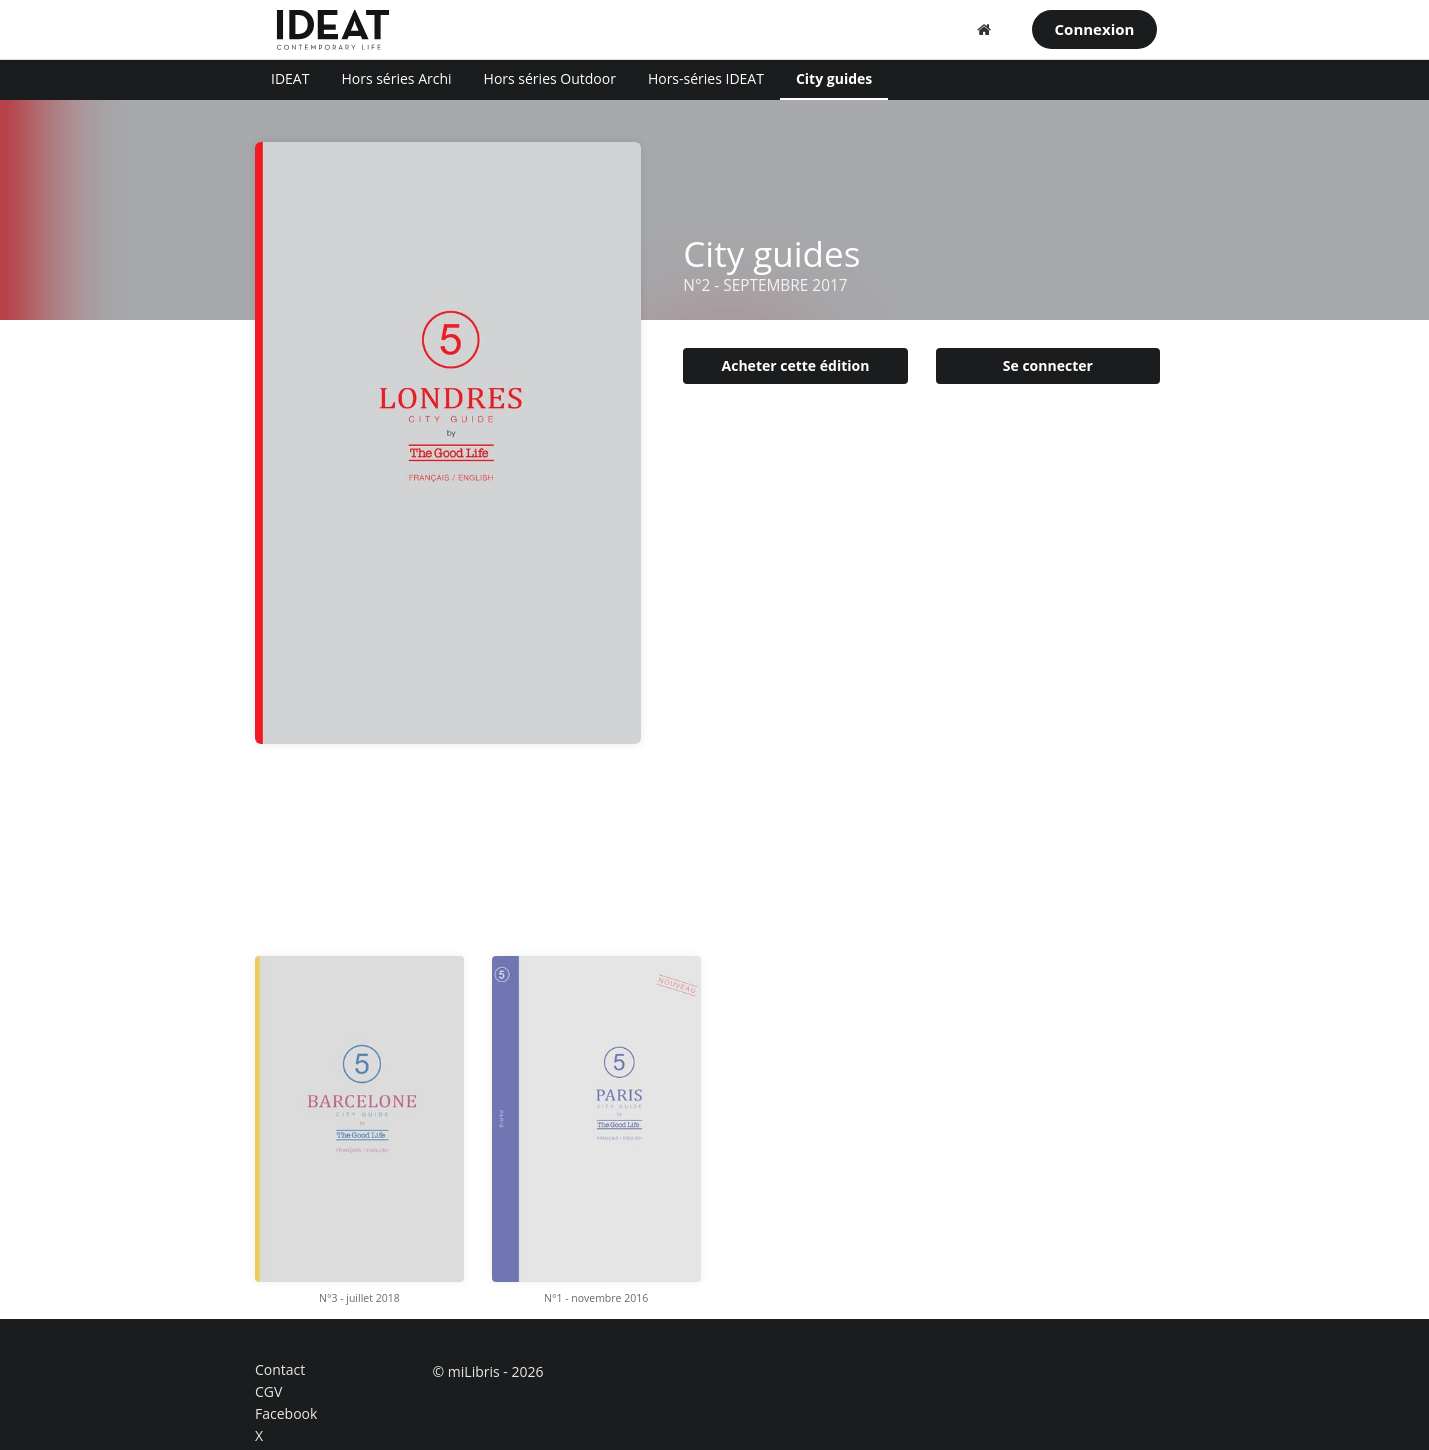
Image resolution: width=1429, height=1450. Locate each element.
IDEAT (290, 78)
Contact (280, 1370)
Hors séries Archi (396, 78)
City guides (834, 78)
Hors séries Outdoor (550, 78)
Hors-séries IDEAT (706, 78)
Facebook (286, 1413)
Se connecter (1048, 365)
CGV (268, 1391)
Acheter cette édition (796, 365)
